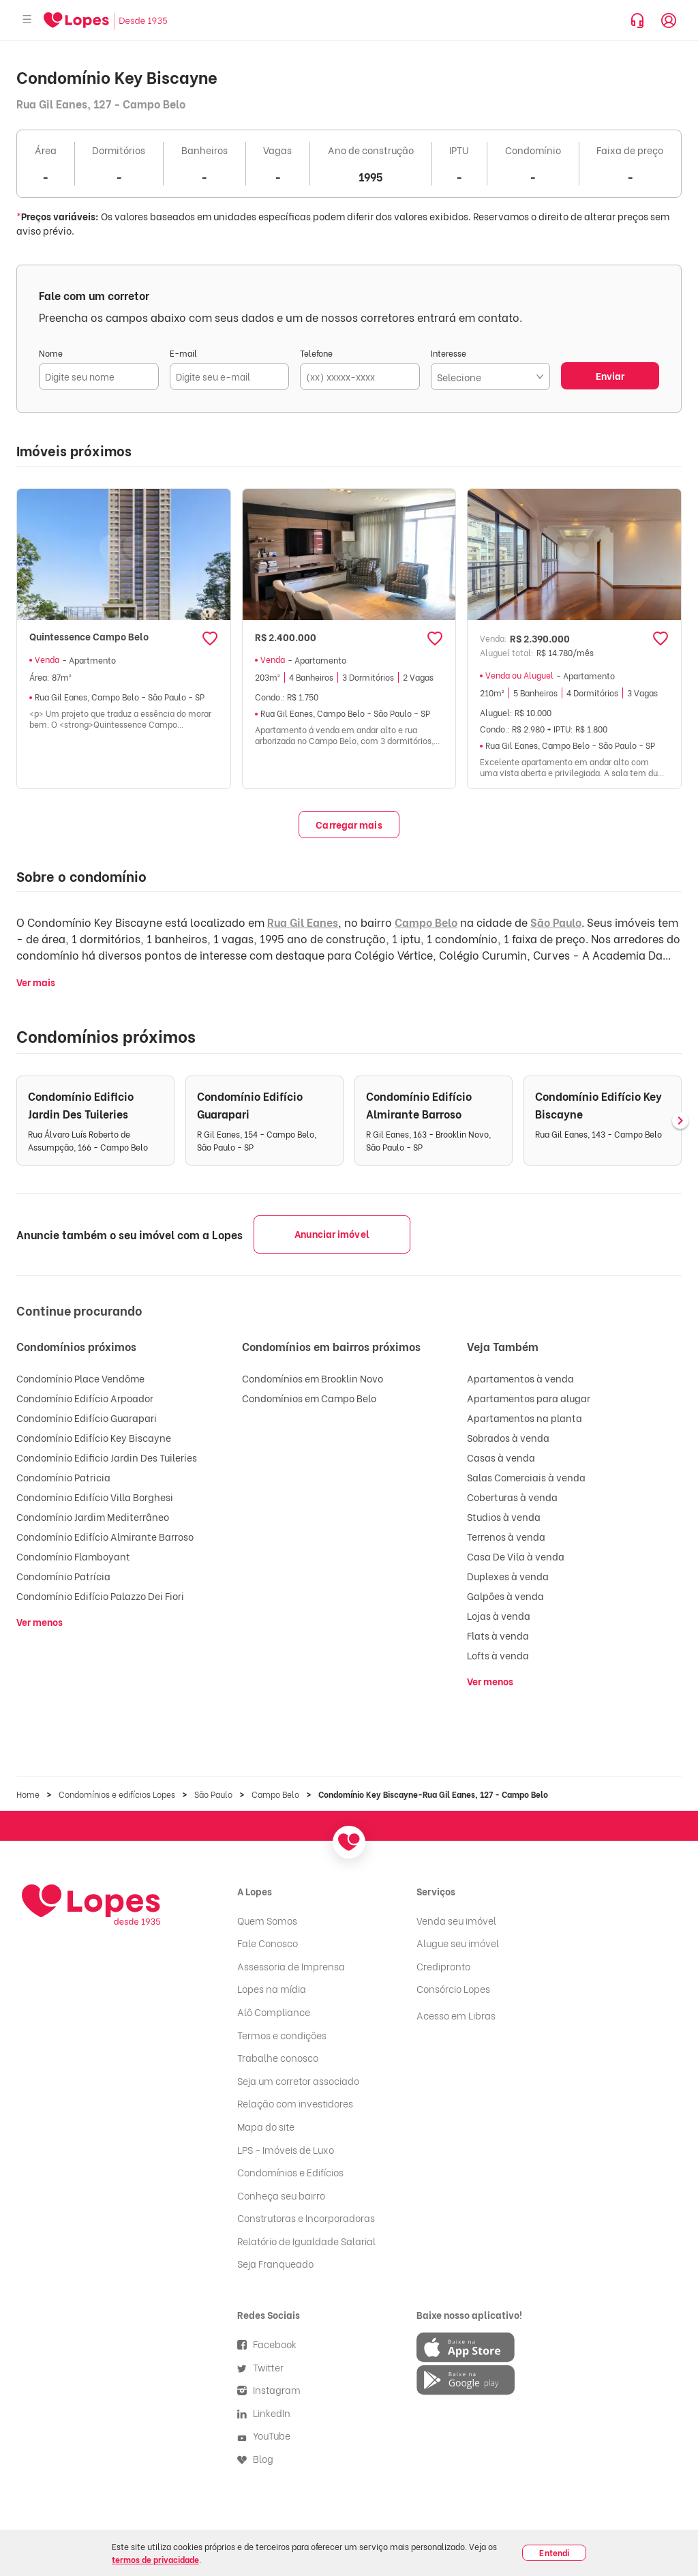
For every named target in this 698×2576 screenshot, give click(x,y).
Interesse (448, 353)
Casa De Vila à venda (515, 1556)
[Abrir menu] (27, 20)
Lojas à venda (498, 1615)
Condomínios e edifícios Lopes (117, 1794)
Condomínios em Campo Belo (309, 1398)
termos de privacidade (155, 2559)
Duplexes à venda (508, 1576)
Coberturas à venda (512, 1497)
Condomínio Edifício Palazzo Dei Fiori (100, 1595)
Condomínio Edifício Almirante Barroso (105, 1536)
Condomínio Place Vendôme (80, 1378)
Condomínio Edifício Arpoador (84, 1398)
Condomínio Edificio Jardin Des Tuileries (106, 1457)
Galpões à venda (505, 1595)
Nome (51, 353)
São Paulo (555, 922)
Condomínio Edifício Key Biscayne (93, 1437)
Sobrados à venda (508, 1437)
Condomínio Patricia (63, 1477)
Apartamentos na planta (524, 1417)
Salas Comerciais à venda (526, 1477)
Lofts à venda (498, 1655)
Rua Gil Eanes (302, 922)
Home (28, 1794)
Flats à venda (498, 1635)
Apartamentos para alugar (528, 1398)
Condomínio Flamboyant (73, 1556)
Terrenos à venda (506, 1536)
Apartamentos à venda (520, 1378)
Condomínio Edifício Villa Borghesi (94, 1497)
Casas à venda (501, 1457)
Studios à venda (504, 1516)
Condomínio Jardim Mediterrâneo (92, 1516)
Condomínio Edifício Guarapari (86, 1417)
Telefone (316, 353)
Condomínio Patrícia (63, 1576)
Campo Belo (426, 922)
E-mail (183, 353)
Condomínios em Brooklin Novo (312, 1378)
